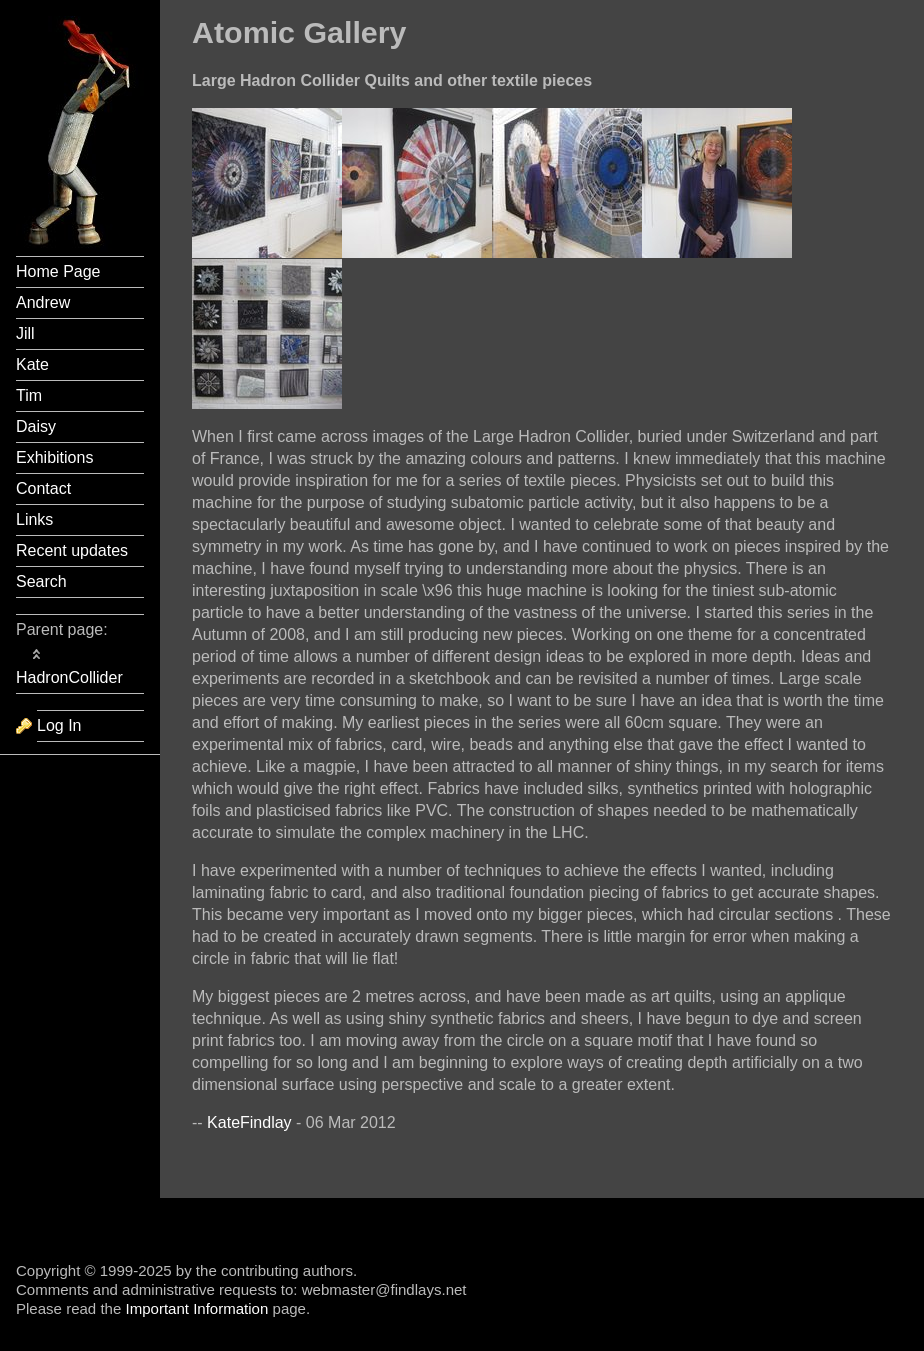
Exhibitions (54, 457)
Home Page (58, 271)
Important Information (196, 1308)
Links (34, 519)
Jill (25, 333)
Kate (32, 364)
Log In (59, 725)
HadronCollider (69, 677)
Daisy (36, 426)
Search (41, 581)
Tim (29, 395)
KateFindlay (249, 1122)
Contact (43, 488)
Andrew (43, 302)
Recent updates (72, 550)
